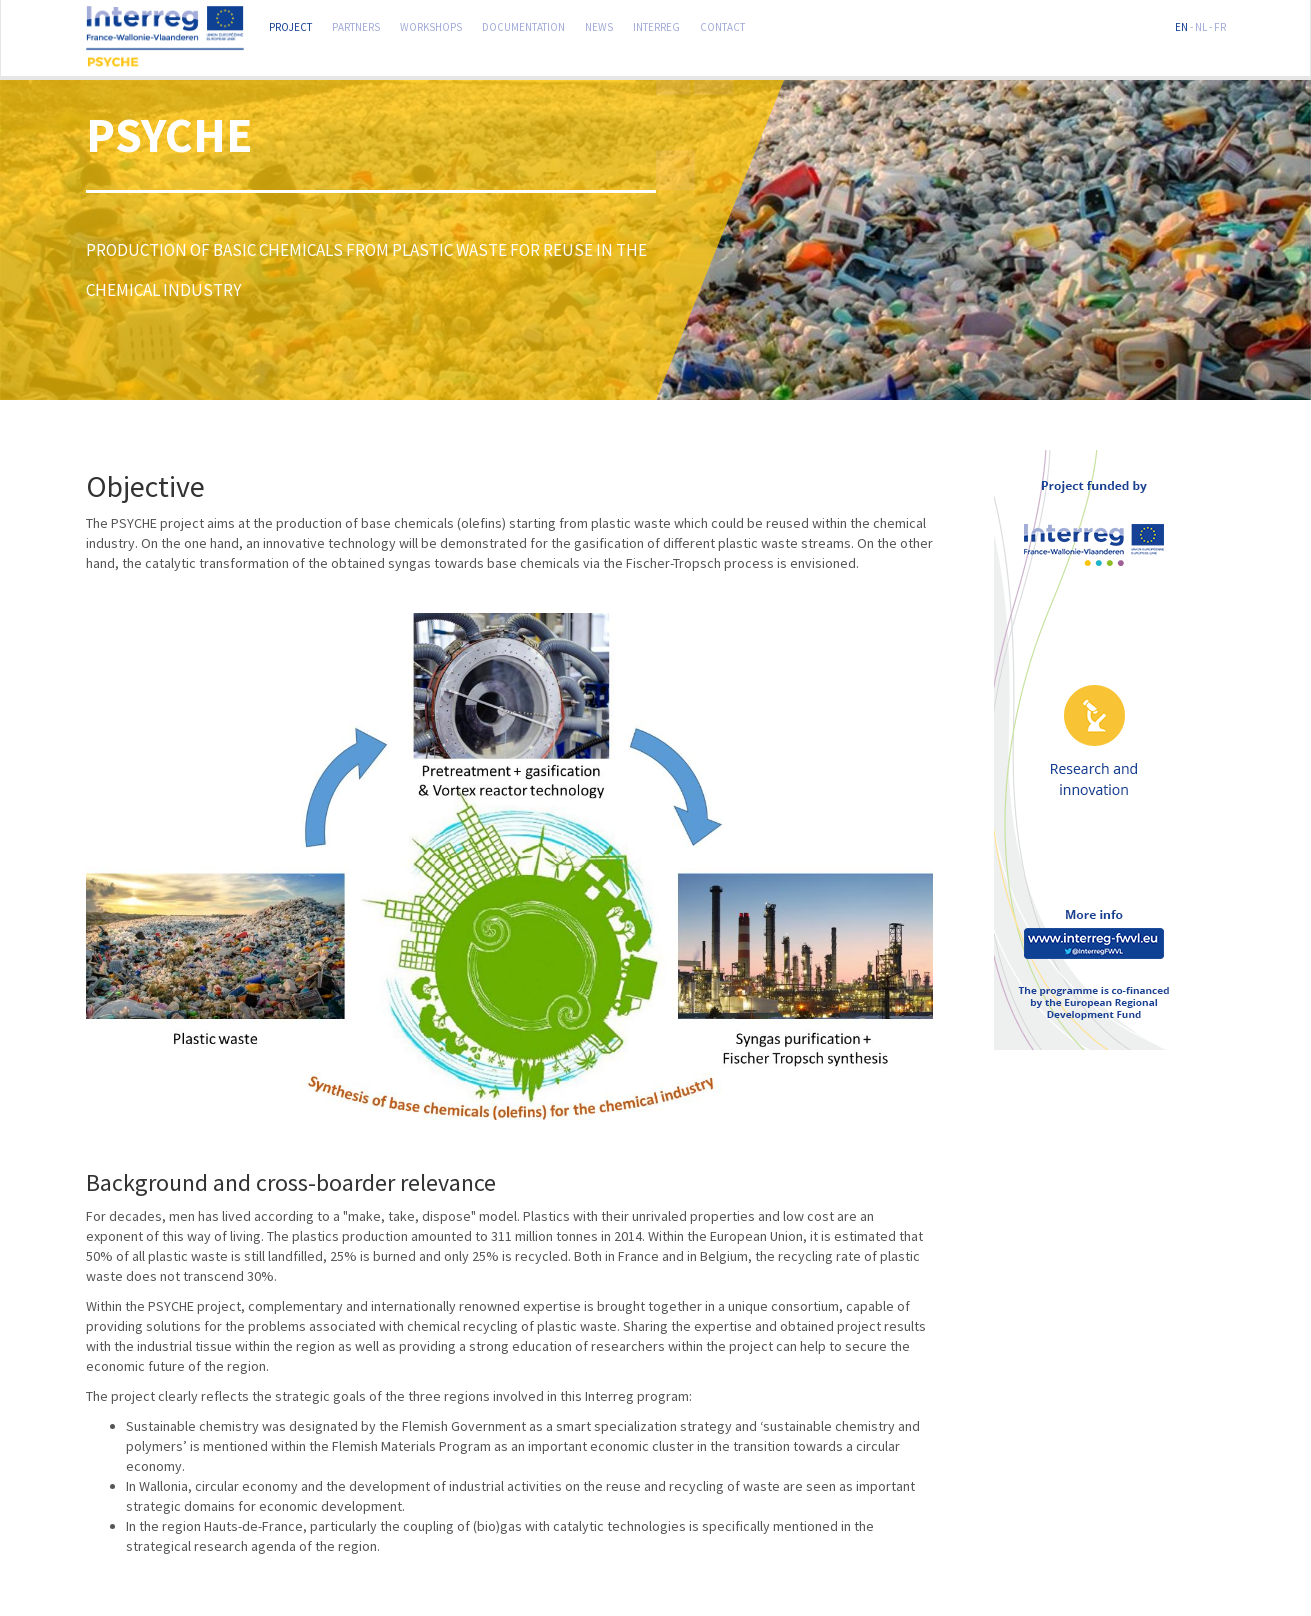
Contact (722, 25)
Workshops (431, 25)
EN (1181, 25)
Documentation (523, 25)
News (599, 25)
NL (1201, 25)
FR (1220, 25)
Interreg (656, 25)
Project (290, 25)
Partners (356, 25)
